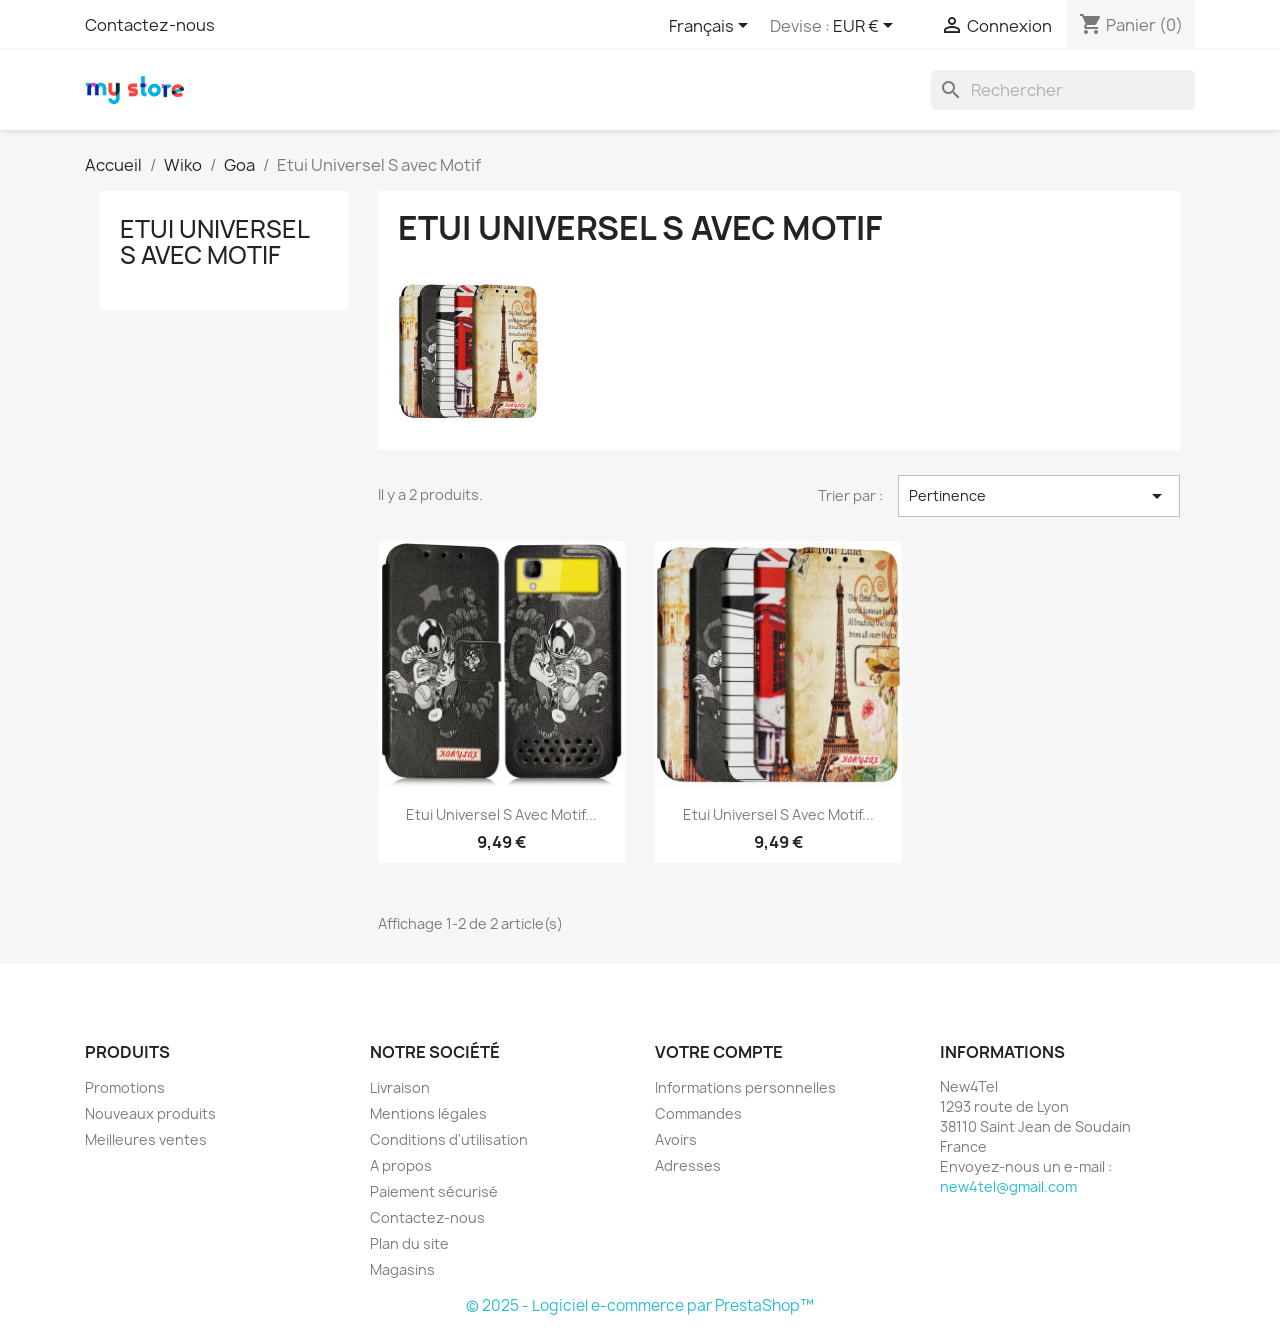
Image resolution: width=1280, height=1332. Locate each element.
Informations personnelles (745, 1087)
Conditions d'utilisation (449, 1139)
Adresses (688, 1165)
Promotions (125, 1087)
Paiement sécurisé (434, 1191)
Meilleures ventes (146, 1139)
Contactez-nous (150, 25)
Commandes (698, 1113)
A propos (401, 1165)
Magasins (402, 1269)
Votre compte (719, 1052)
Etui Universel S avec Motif (214, 242)
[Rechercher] (1063, 90)
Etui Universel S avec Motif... (501, 814)
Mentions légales (428, 1113)
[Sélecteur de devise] (866, 27)
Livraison (400, 1087)
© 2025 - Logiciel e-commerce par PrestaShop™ (640, 1305)
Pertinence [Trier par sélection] (1039, 496)
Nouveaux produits (150, 1113)
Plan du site (409, 1243)
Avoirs (676, 1139)
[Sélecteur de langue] (712, 27)
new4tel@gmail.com (1008, 1186)
